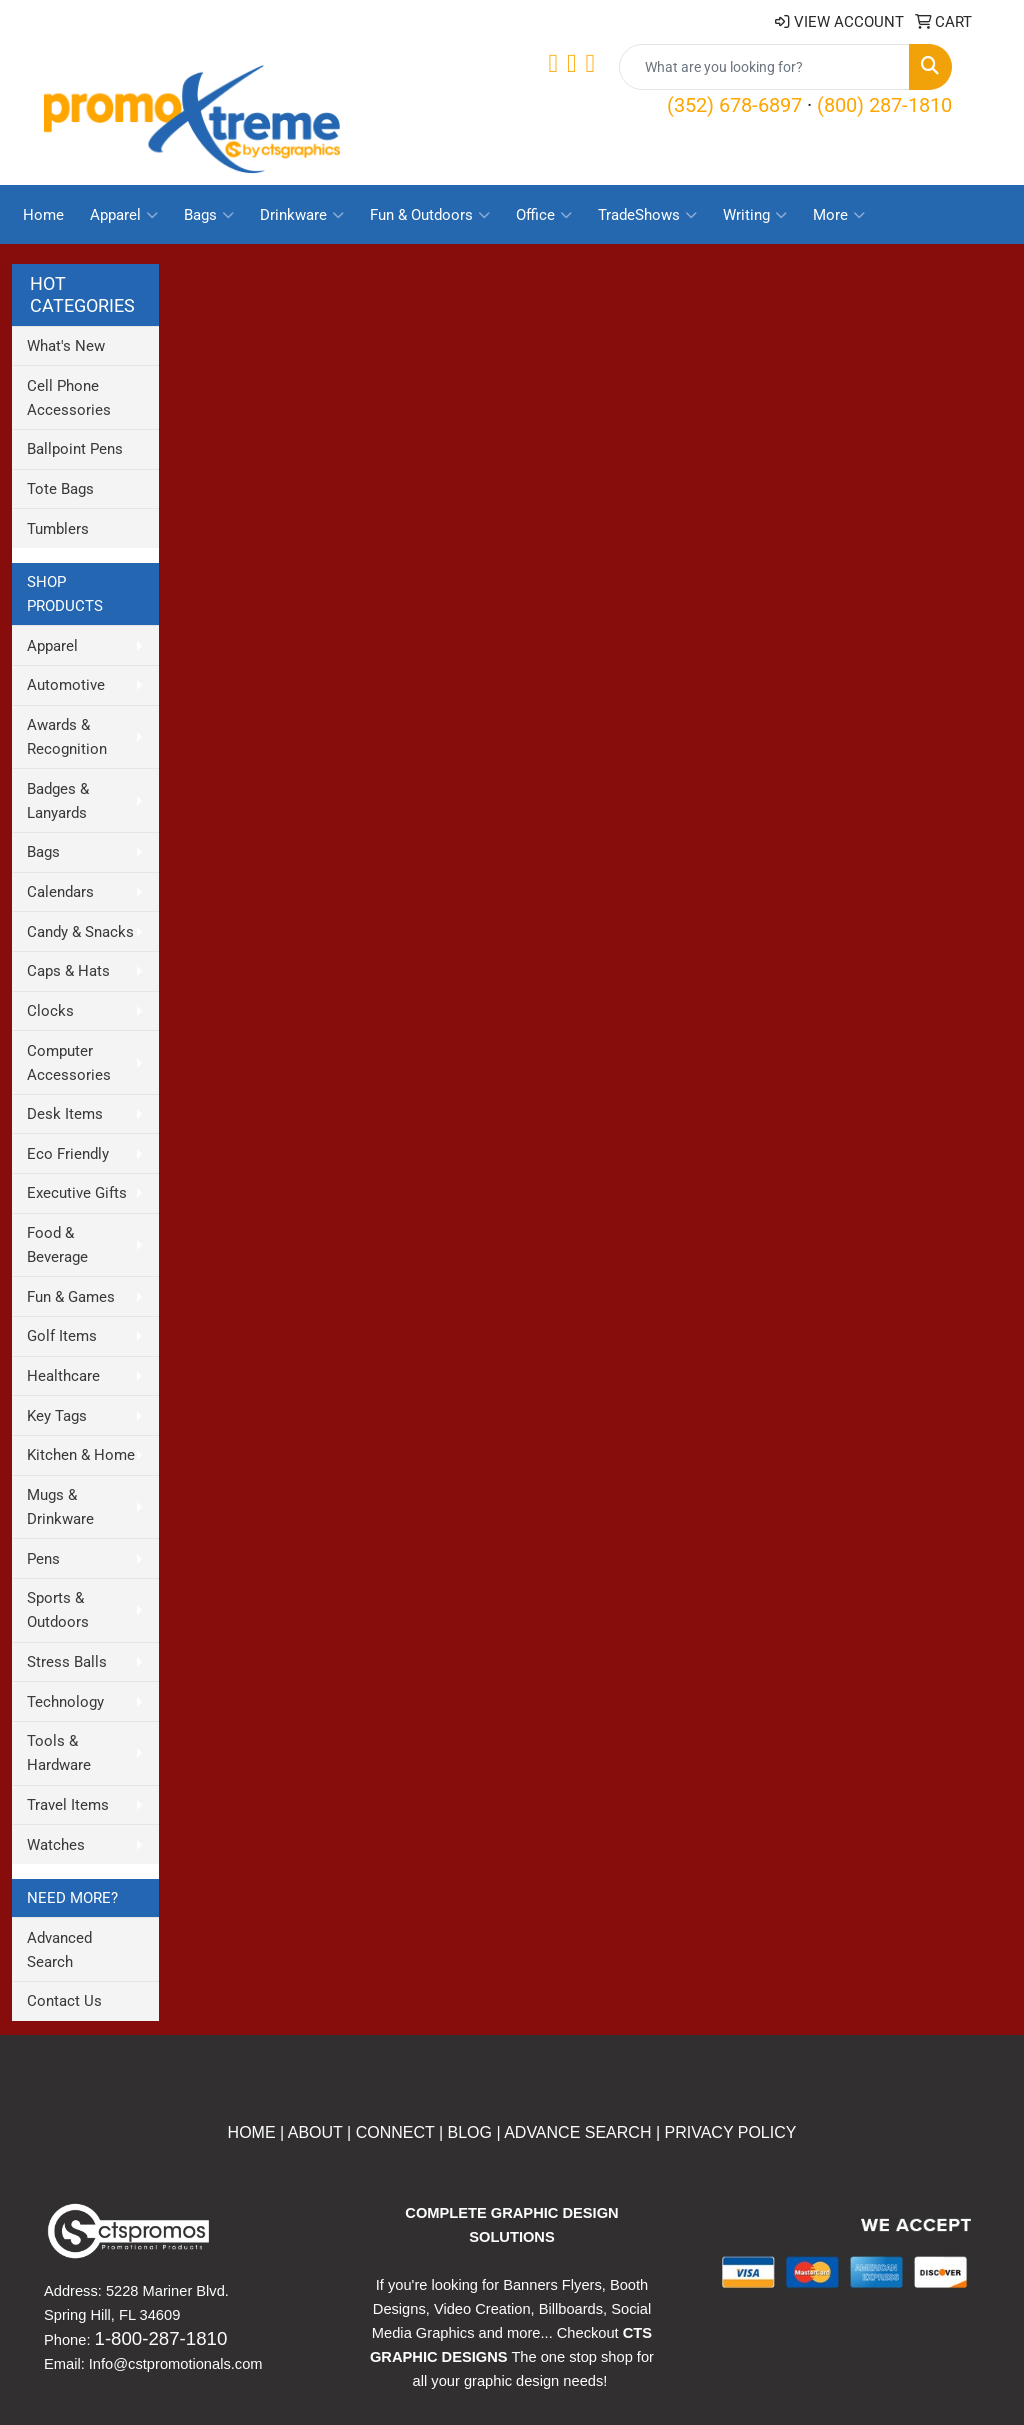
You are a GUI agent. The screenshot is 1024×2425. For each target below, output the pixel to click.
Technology (65, 1702)
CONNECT (395, 2132)
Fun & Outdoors (430, 215)
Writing (755, 215)
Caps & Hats (68, 971)
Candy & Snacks (80, 932)
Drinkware (302, 215)
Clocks (50, 1011)
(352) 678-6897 (734, 105)
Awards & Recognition (67, 737)
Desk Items (65, 1114)
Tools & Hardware (59, 1753)
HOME (252, 2132)
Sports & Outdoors (58, 1610)
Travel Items (68, 1805)
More (839, 215)
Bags (209, 215)
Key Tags (57, 1416)
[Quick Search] (764, 67)
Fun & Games (71, 1297)
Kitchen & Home (81, 1455)
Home (43, 215)
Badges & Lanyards (58, 801)
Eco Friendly (68, 1154)
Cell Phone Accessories (69, 398)
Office (544, 215)
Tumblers (58, 529)
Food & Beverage (57, 1245)
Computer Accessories (69, 1063)
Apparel (124, 215)
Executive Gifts (77, 1193)
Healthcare (63, 1376)
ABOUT (313, 2132)
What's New (66, 346)
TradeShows (647, 215)
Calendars (60, 892)
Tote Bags (60, 489)
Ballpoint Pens (75, 449)
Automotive (66, 685)
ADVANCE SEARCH (577, 2132)
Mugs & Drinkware (60, 1507)
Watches (56, 1845)
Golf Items (62, 1336)
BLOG (470, 2132)
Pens (43, 1559)
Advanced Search (59, 1950)
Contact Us (64, 2001)
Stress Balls (67, 1662)
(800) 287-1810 (884, 105)
